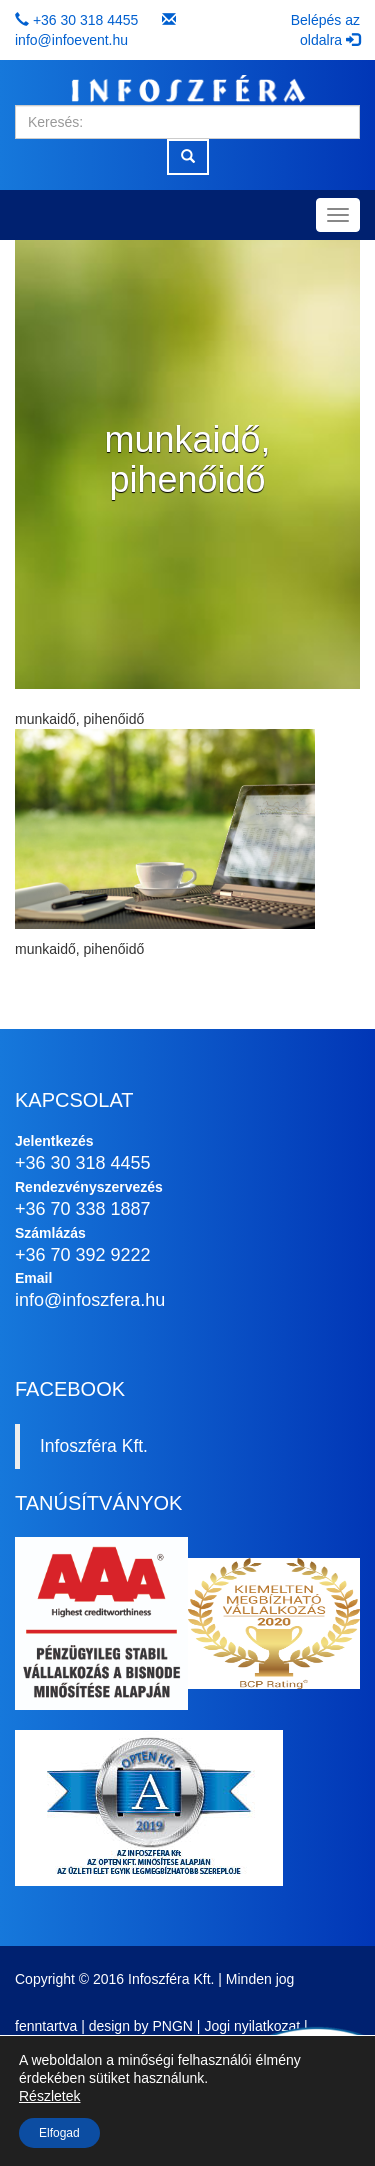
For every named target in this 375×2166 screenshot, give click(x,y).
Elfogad (59, 2133)
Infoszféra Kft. (94, 1446)
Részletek (49, 2096)
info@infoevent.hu (71, 40)
